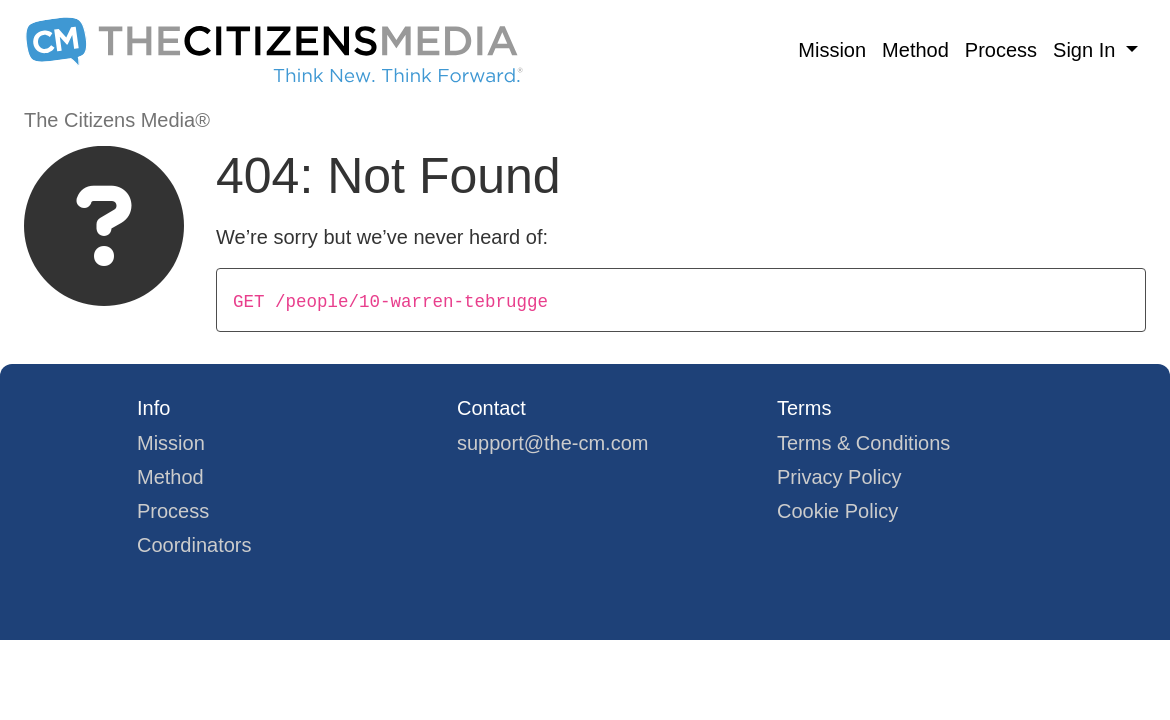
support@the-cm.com (552, 443)
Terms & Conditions (863, 443)
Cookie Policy (837, 511)
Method (915, 50)
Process (1001, 50)
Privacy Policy (839, 477)
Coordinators (194, 545)
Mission (832, 50)
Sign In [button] (1087, 50)
